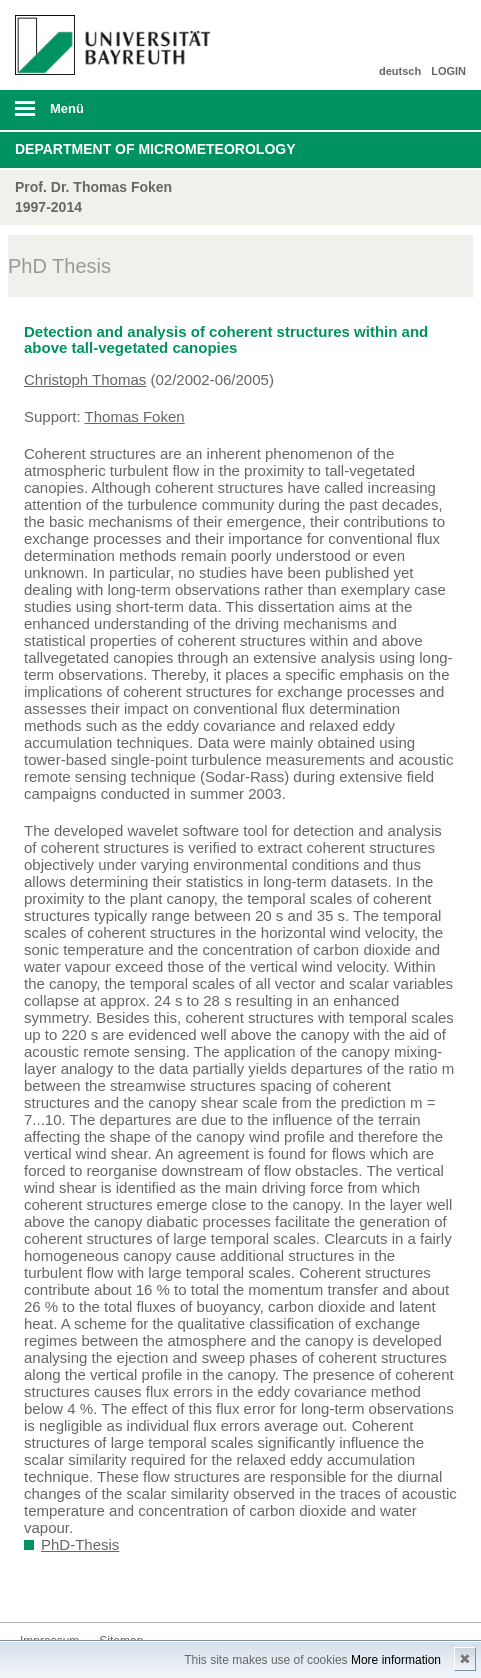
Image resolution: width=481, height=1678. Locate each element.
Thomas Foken (135, 416)
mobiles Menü (106, 115)
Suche (422, 110)
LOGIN (448, 71)
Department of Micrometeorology (155, 149)
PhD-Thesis (80, 1544)
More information (396, 1660)
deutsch (400, 71)
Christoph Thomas (85, 379)
